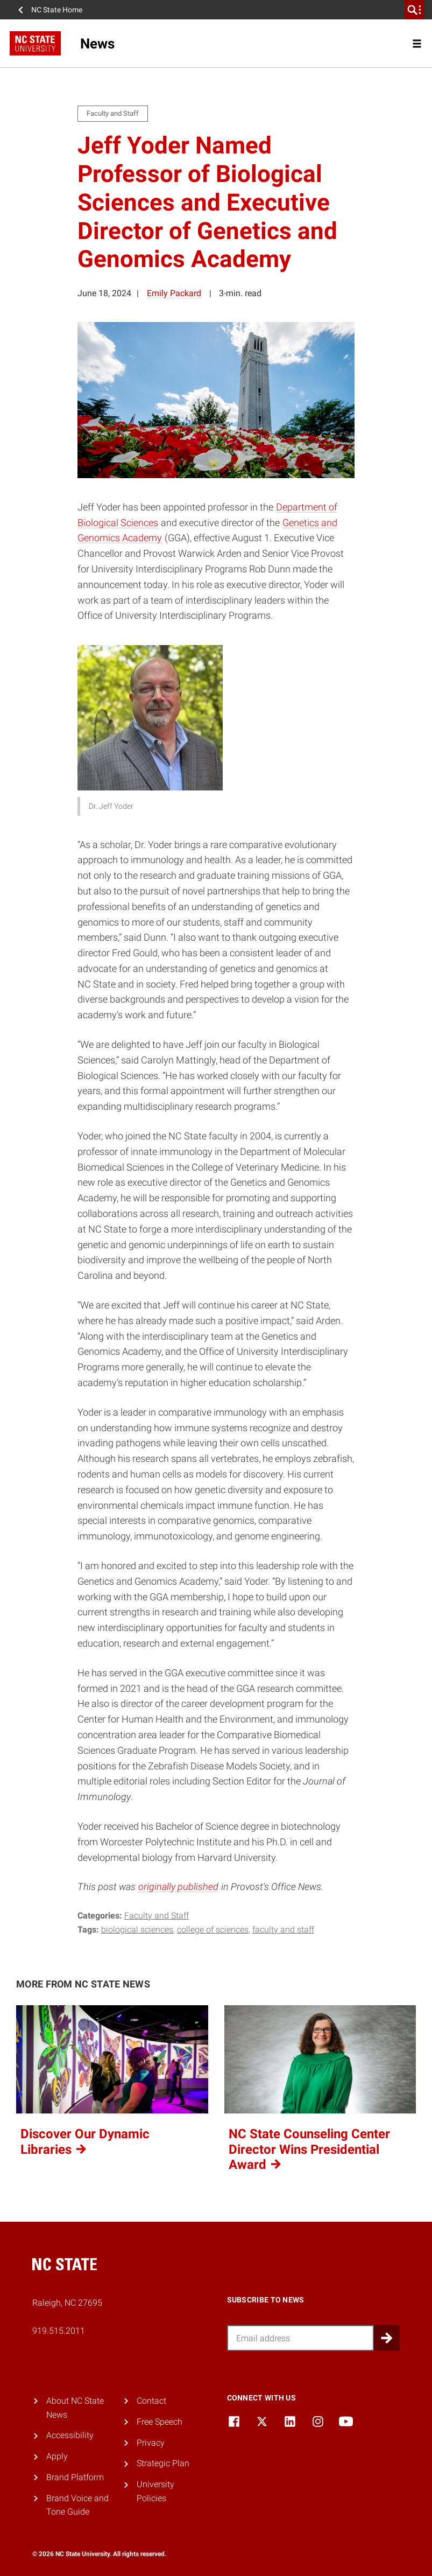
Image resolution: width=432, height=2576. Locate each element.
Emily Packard (174, 293)
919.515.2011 (58, 2331)
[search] (414, 9)
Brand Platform (75, 2477)
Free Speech (159, 2422)
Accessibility (70, 2435)
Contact (151, 2401)
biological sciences (137, 1929)
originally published (178, 1886)
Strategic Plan (163, 2463)
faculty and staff (283, 1929)
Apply (57, 2456)
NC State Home (56, 9)
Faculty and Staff (156, 1915)
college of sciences (213, 1929)
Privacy (151, 2443)
